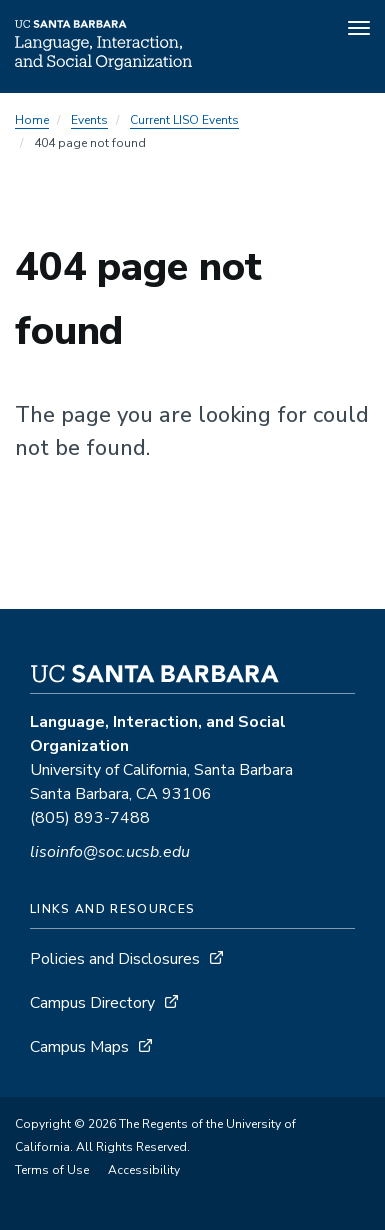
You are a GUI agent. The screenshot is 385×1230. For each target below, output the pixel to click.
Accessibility (144, 1170)
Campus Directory (92, 1003)
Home (32, 120)
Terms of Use (52, 1170)
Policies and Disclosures (115, 959)
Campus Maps (79, 1047)
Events (89, 120)
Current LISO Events (184, 120)
